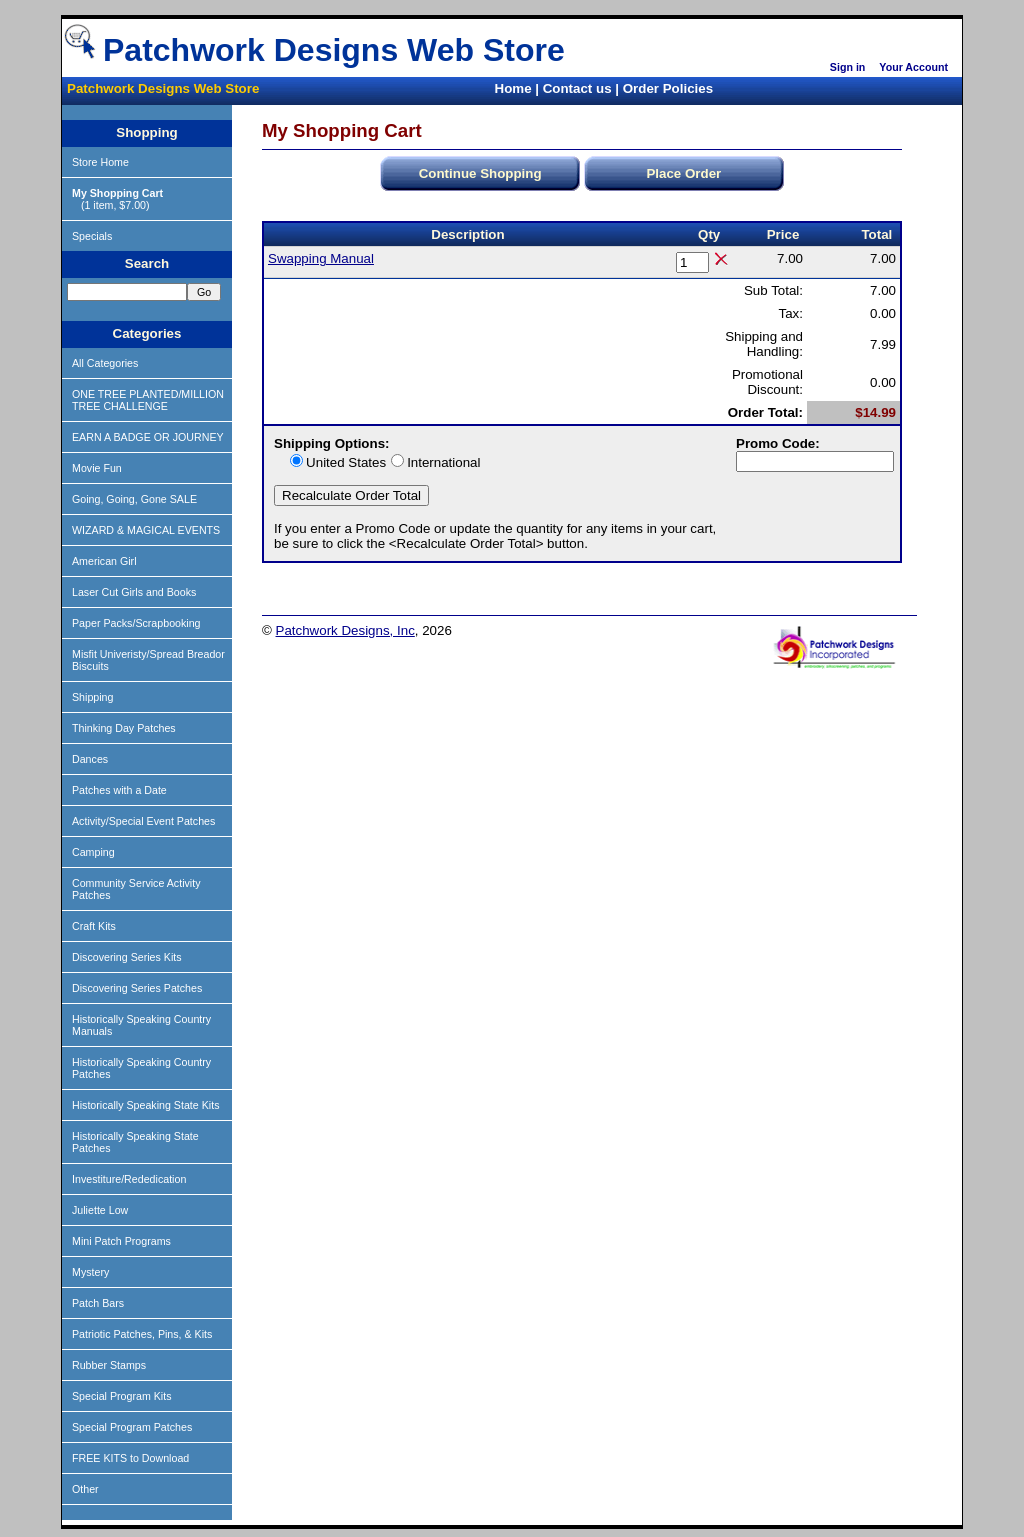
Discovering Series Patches (137, 988)
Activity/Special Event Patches (143, 821)
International (443, 462)
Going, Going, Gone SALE (134, 499)
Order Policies (668, 88)
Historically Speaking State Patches (135, 1142)
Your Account (913, 67)
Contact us (577, 88)
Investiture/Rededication (129, 1179)
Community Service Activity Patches (136, 889)
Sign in (848, 67)
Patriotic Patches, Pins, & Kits (142, 1334)
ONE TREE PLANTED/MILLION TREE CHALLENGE (148, 400)
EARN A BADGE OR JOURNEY (148, 437)
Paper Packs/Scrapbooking (136, 623)
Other (85, 1489)
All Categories (105, 363)
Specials (92, 236)
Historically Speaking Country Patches (141, 1068)
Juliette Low (100, 1210)
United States (346, 462)
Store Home (100, 162)
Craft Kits (94, 926)
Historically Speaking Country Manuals (141, 1025)
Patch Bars (98, 1303)
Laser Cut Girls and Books (134, 592)
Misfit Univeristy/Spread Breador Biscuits (148, 660)
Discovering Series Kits (127, 957)
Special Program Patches (132, 1427)
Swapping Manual (321, 258)
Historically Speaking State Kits (145, 1105)
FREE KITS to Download (130, 1458)
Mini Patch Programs (121, 1241)
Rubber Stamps (109, 1365)
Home (513, 88)
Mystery (90, 1272)
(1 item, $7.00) (117, 199)
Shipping (92, 697)
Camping (93, 852)
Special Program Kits (122, 1396)
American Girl (104, 561)
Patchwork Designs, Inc (345, 630)
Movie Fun (97, 468)
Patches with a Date (119, 790)
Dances (90, 759)
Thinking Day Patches (124, 728)
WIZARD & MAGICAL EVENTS (146, 530)
